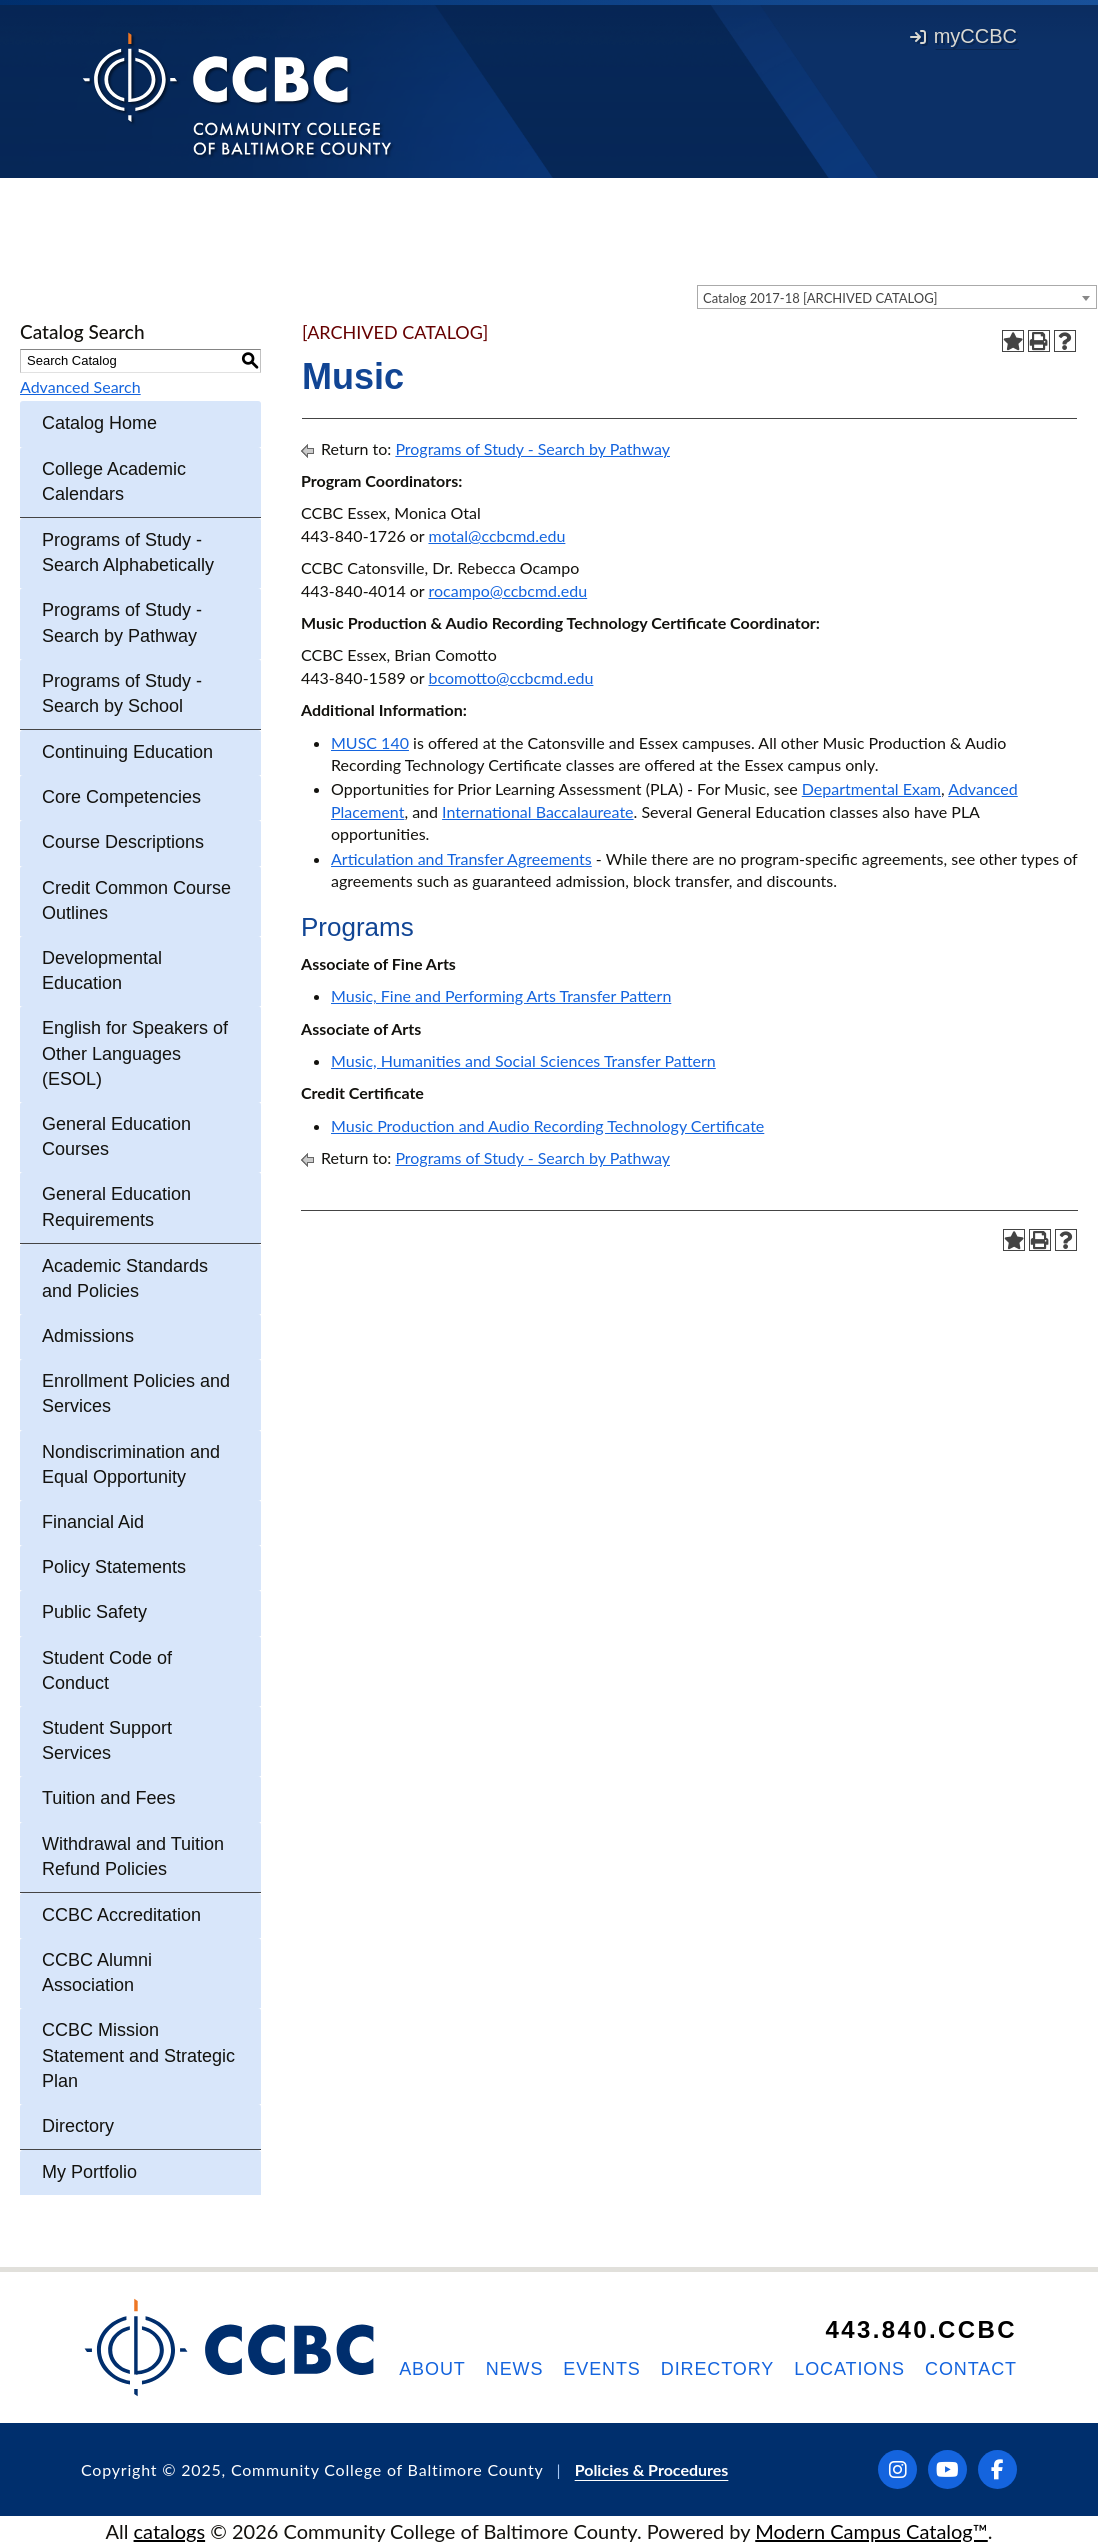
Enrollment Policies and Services (136, 1393)
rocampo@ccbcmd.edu (507, 590)
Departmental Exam (871, 788)
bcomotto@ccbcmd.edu (510, 677)
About (432, 2369)
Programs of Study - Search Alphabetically (128, 552)
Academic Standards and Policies (125, 1278)
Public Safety (94, 1612)
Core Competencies (121, 797)
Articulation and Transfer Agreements (461, 858)
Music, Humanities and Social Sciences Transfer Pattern (523, 1060)
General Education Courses (116, 1136)
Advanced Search (80, 386)
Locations (849, 2369)
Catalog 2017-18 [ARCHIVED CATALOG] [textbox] (820, 298)
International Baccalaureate (537, 811)
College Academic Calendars (114, 481)
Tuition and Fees (108, 1798)
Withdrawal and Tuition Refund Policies (133, 1856)
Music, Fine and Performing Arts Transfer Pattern (501, 995)
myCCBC (963, 36)
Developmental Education (102, 970)
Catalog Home (99, 423)
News (515, 2369)
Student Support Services (107, 1740)
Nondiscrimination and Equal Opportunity (131, 1464)
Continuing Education (127, 752)
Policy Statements (114, 1567)
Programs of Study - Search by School (122, 693)
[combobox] (897, 297)
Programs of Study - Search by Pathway (122, 622)
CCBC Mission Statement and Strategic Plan (138, 2055)
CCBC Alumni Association (97, 1972)
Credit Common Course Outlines (136, 900)
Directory (78, 2126)
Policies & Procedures (652, 2469)
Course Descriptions (123, 842)
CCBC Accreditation (121, 1915)
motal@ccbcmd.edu (496, 535)
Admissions (88, 1336)
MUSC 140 (370, 742)
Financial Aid (93, 1522)
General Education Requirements (116, 1206)
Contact (971, 2369)
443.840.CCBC (921, 2329)
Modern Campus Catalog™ (871, 2531)
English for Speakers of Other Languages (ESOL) (135, 1053)
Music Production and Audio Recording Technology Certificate (547, 1125)
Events (601, 2369)
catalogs (170, 2531)
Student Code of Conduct (107, 1670)
